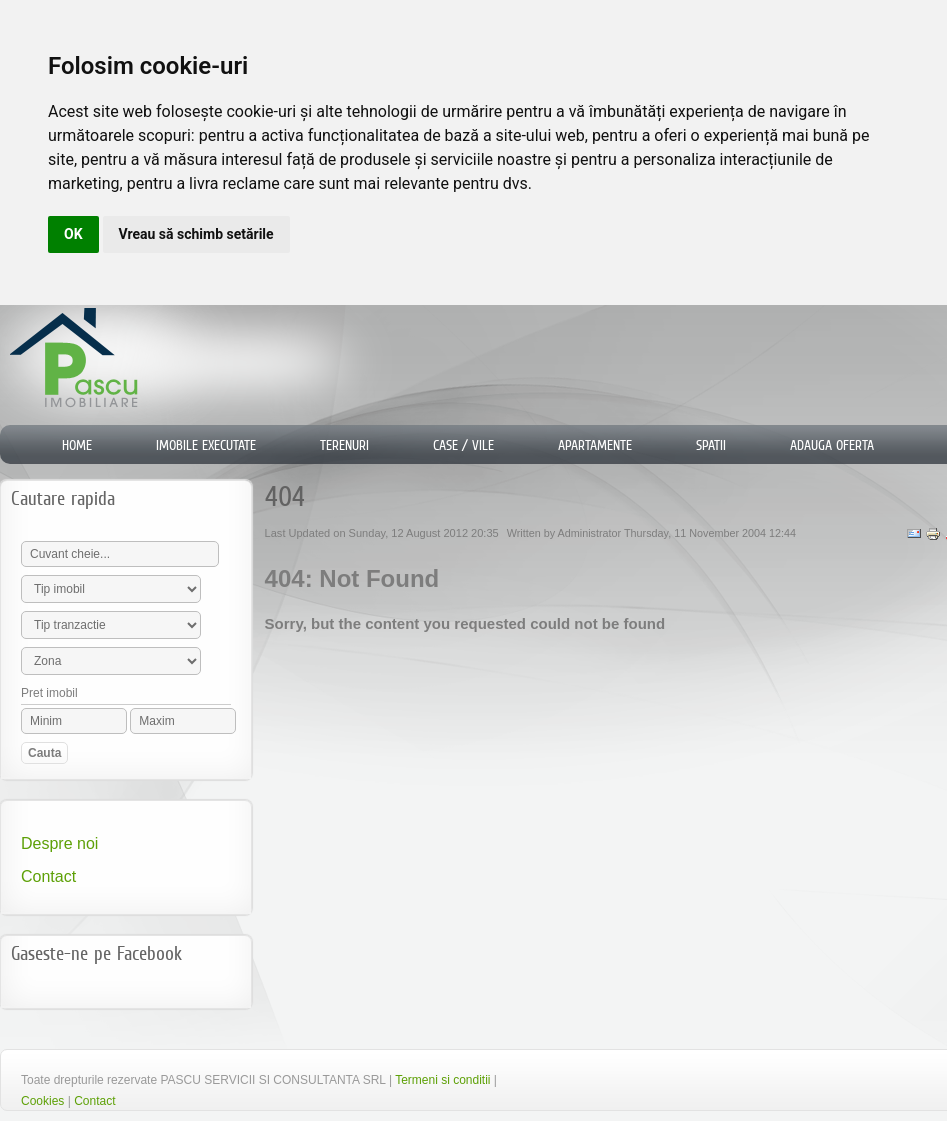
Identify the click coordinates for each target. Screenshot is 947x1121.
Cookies (42, 1101)
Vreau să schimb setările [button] (196, 234)
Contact (48, 876)
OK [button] (73, 234)
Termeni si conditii (442, 1080)
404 (285, 496)
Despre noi (59, 843)
